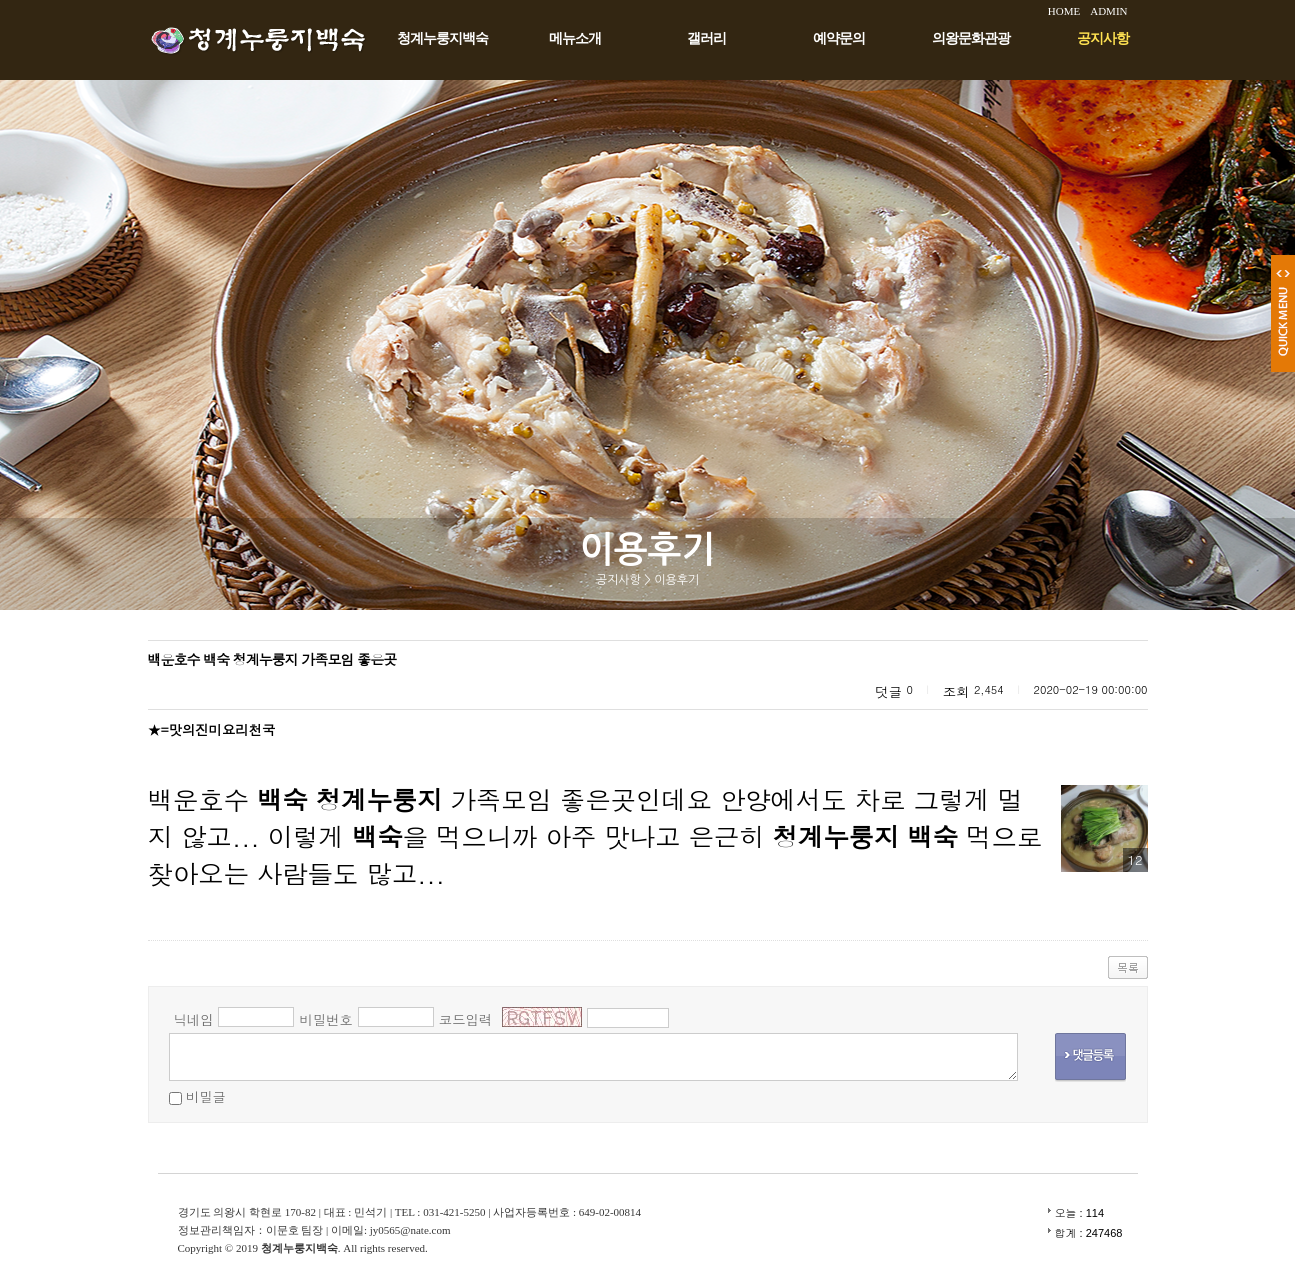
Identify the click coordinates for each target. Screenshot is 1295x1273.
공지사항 (1103, 38)
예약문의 (839, 38)
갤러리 (706, 38)
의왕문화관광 (971, 38)
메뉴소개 (575, 38)
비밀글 (206, 1096)
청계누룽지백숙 (442, 38)
